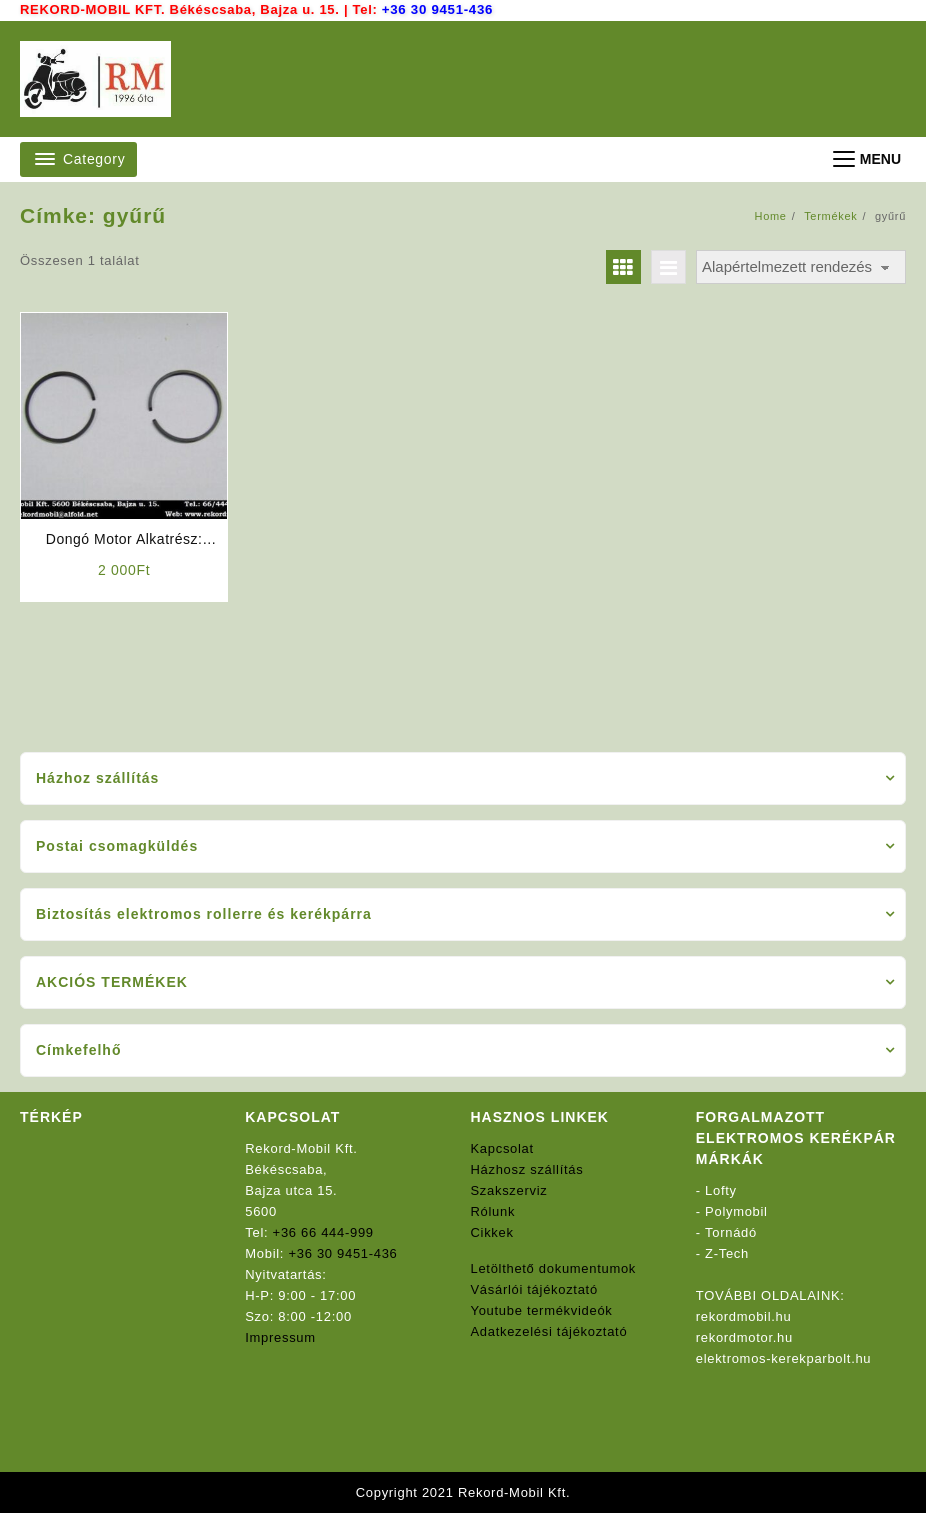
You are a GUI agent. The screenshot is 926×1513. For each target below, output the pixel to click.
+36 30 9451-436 (436, 9)
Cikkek (492, 1232)
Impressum (280, 1337)
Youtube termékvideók (542, 1310)
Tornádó (731, 1232)
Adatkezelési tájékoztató (549, 1331)
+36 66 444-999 (323, 1232)
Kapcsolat (502, 1148)
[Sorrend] (801, 267)
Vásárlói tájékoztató (534, 1289)
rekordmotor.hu (744, 1337)
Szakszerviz (509, 1190)
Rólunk (493, 1211)
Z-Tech (727, 1253)
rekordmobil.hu (744, 1316)
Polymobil (736, 1211)
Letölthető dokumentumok (554, 1268)
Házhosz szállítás (527, 1169)
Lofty (721, 1190)
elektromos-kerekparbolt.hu (784, 1358)
